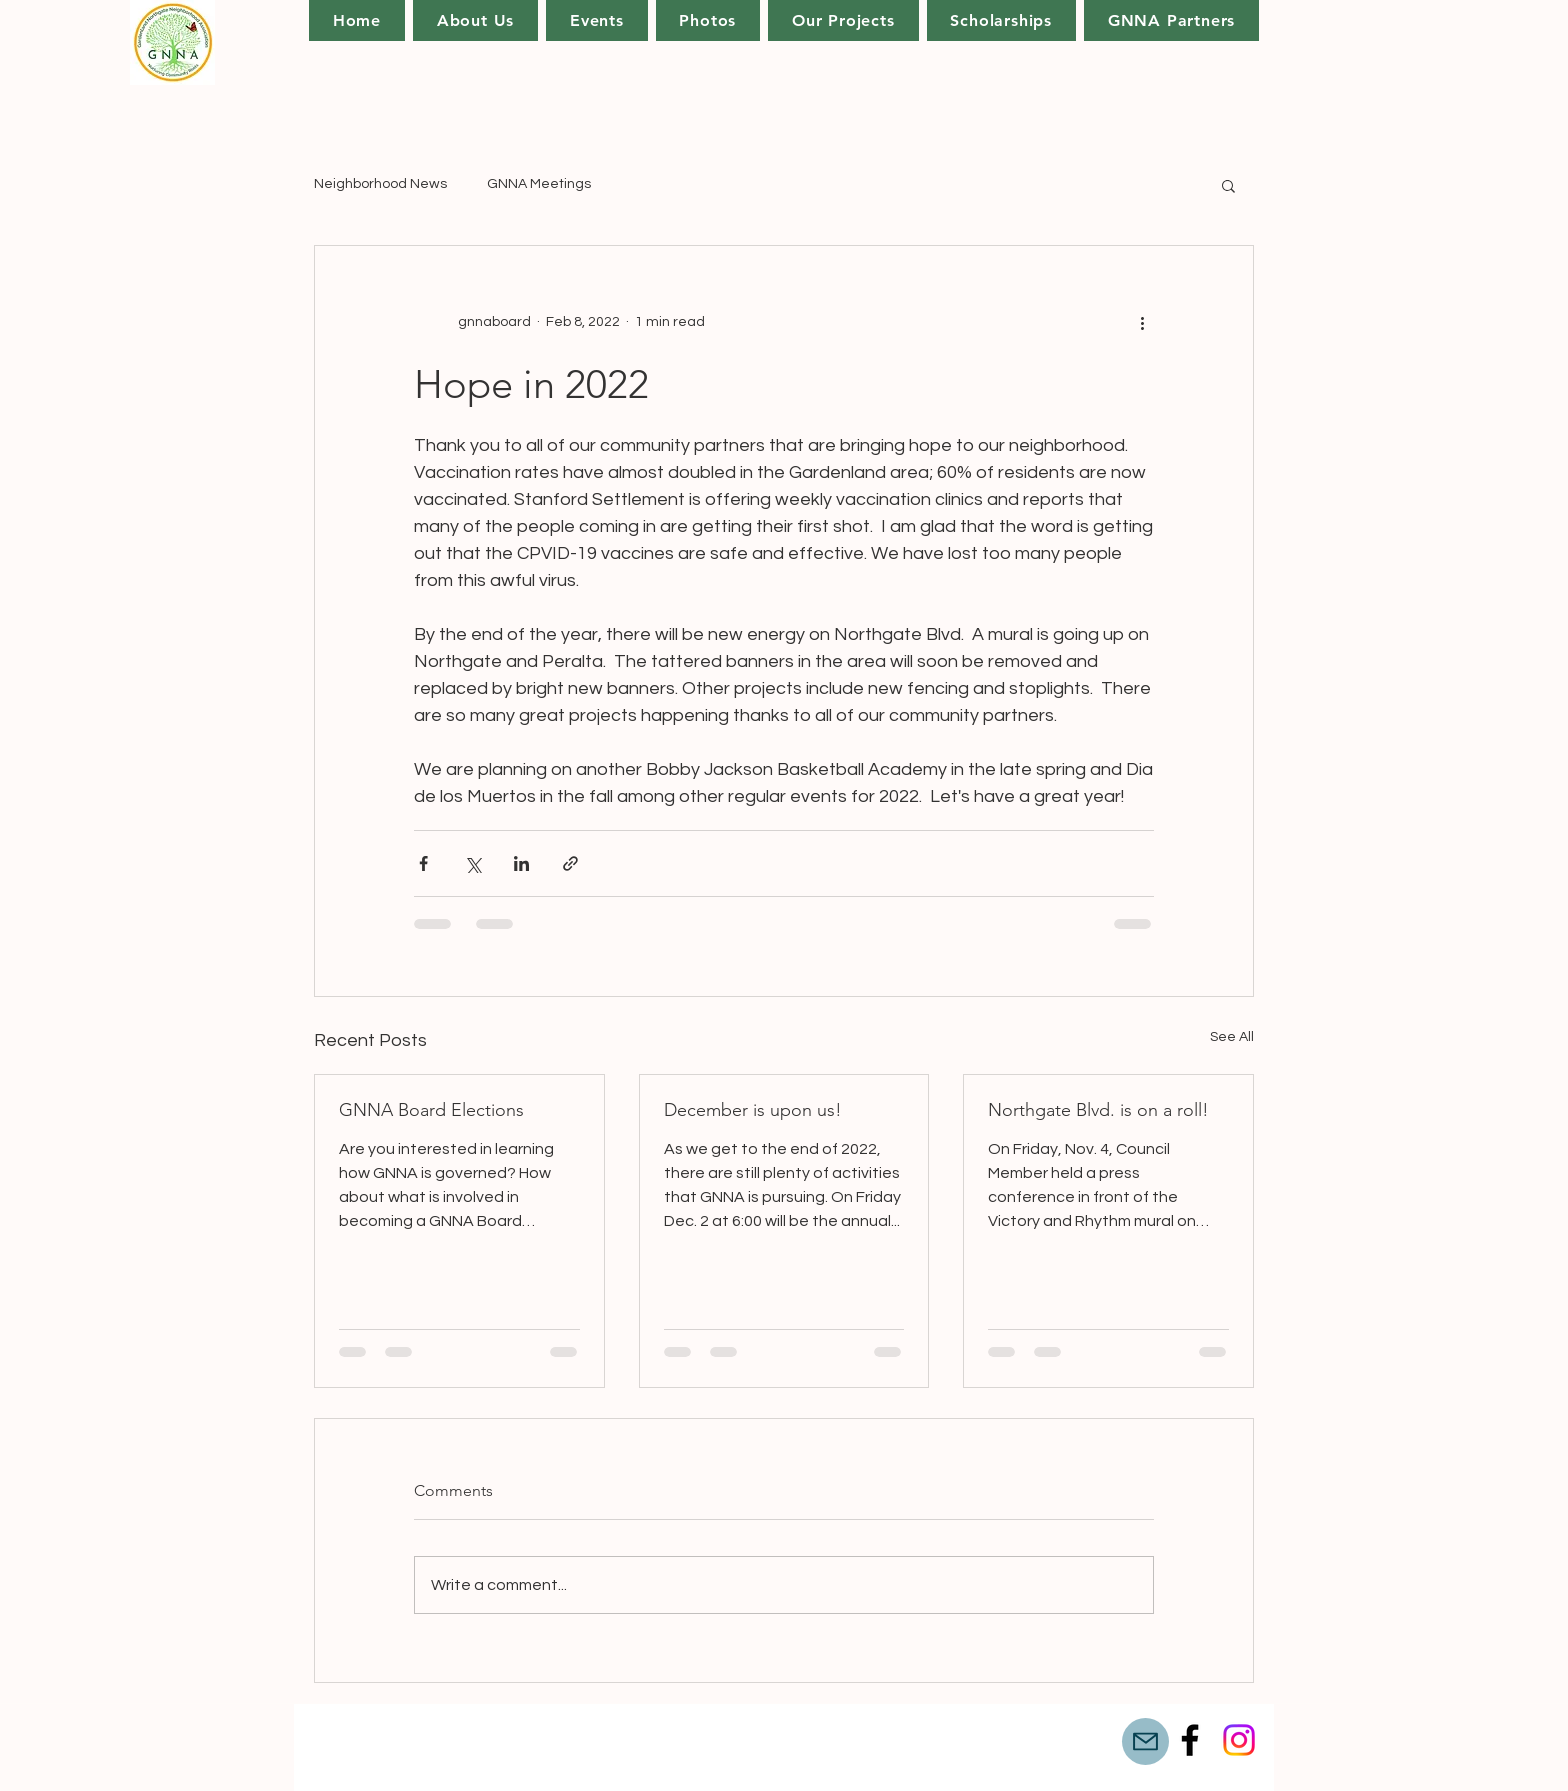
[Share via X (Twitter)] (472, 863)
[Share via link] (570, 863)
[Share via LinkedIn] (521, 863)
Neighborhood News (380, 184)
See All (1232, 1037)
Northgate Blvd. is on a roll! (1098, 1110)
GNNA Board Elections (431, 1110)
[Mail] (1145, 1741)
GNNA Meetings (539, 184)
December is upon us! (753, 1110)
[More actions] (1142, 322)
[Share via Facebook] (423, 863)
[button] (843, 20)
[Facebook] (1190, 1740)
